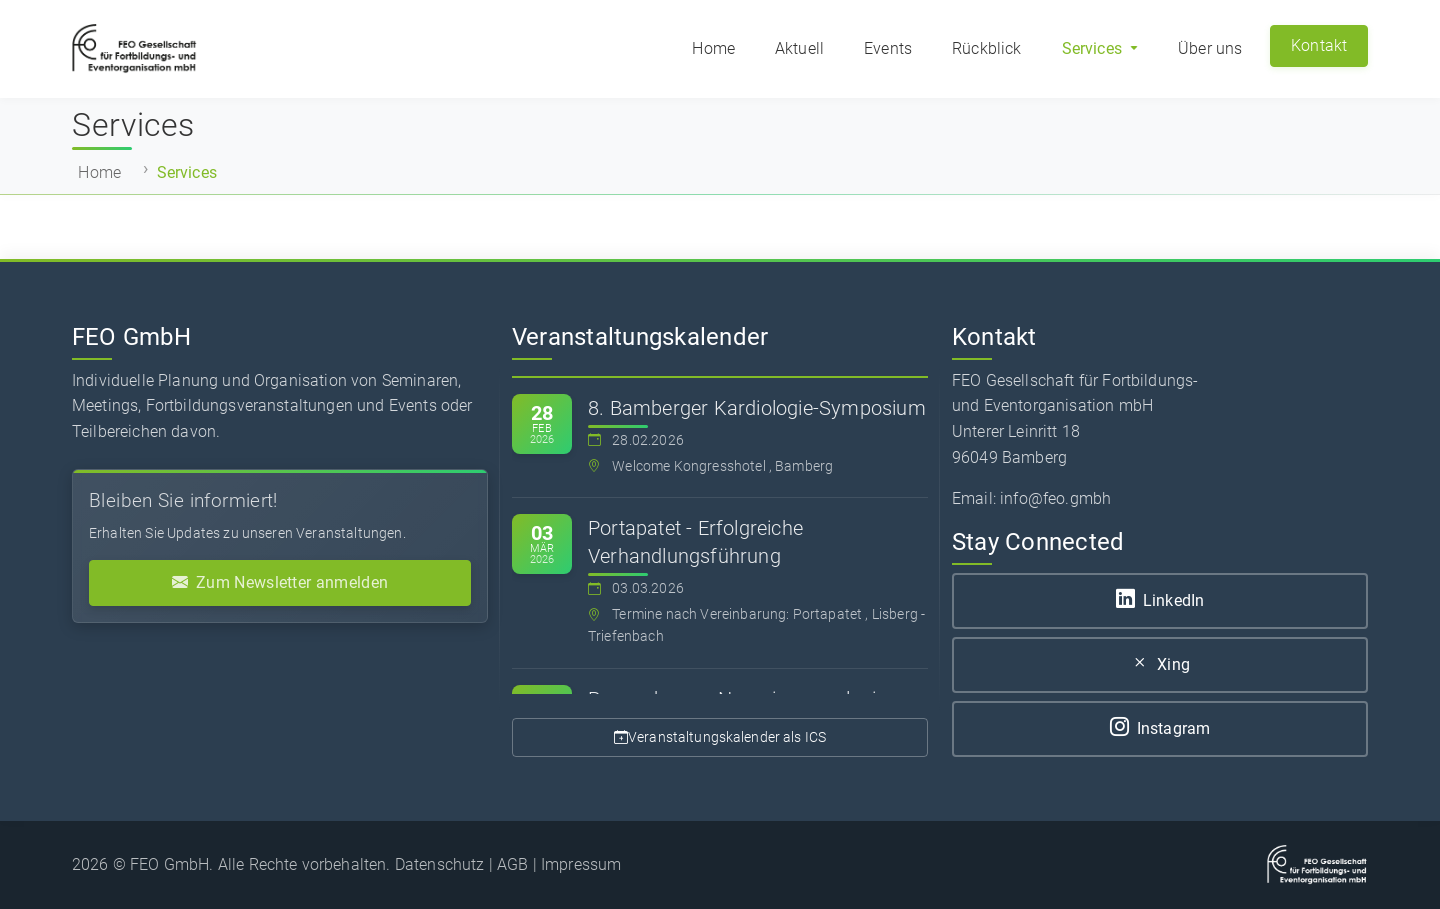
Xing (1160, 664)
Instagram (1160, 728)
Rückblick (986, 48)
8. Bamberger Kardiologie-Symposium (757, 408)
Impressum (581, 864)
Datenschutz (440, 864)
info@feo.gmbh (1055, 498)
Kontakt (1319, 45)
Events (888, 48)
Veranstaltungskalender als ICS (720, 737)
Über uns (1210, 48)
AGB (512, 864)
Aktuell (799, 48)
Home (713, 48)
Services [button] (1094, 48)
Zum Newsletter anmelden (280, 583)
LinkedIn (1160, 600)
